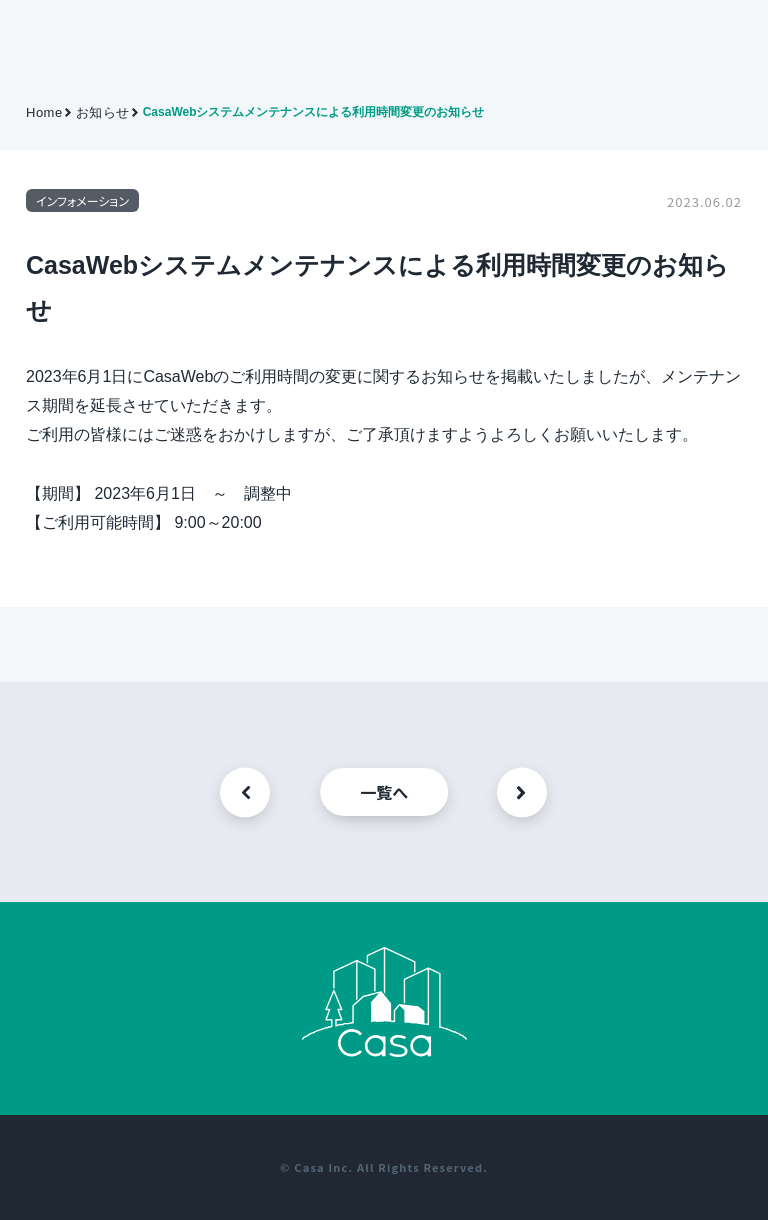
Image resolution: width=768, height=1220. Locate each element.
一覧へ (384, 792)
